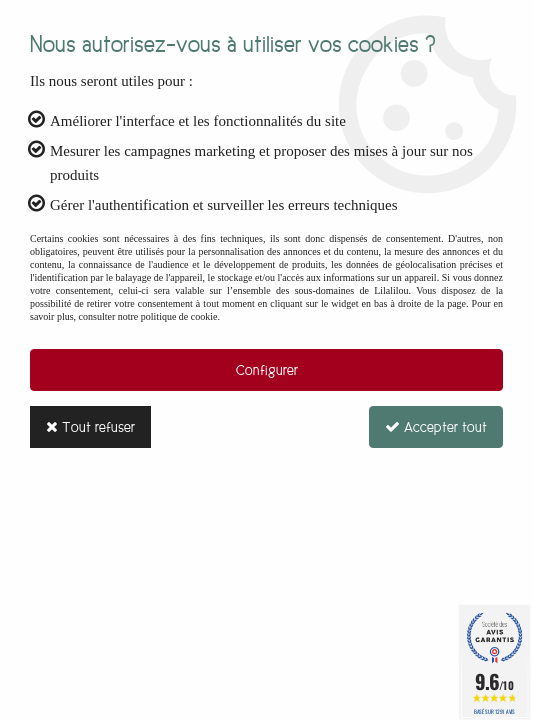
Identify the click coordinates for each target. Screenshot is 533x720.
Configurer (267, 370)
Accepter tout (436, 427)
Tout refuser (90, 427)
